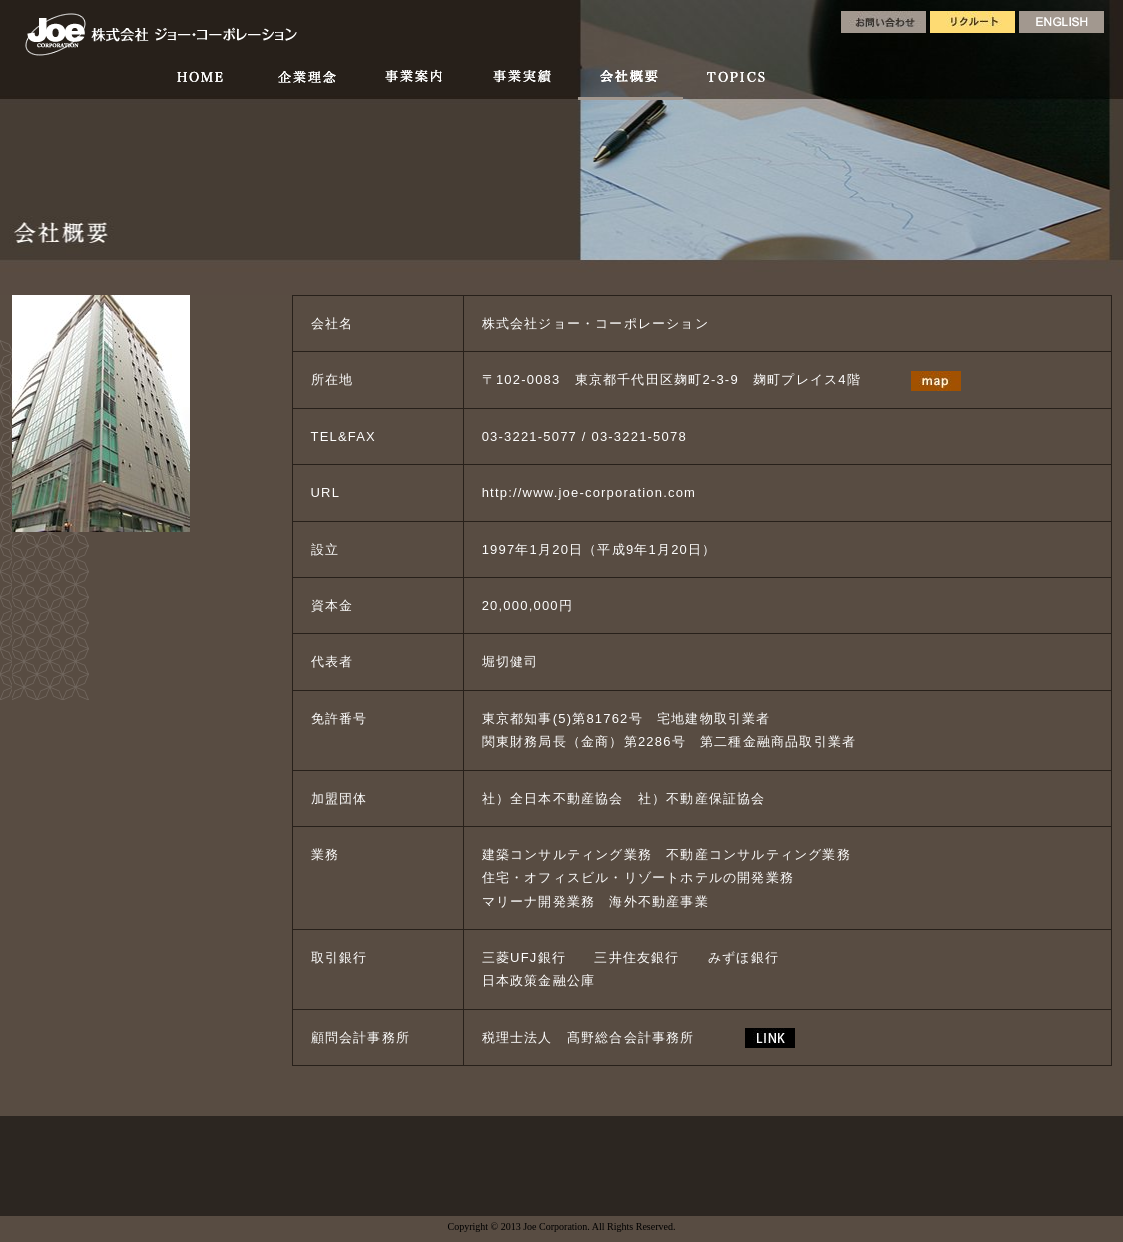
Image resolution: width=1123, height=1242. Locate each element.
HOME (200, 82)
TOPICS (734, 82)
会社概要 (630, 82)
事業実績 (523, 82)
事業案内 (414, 82)
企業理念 (305, 82)
